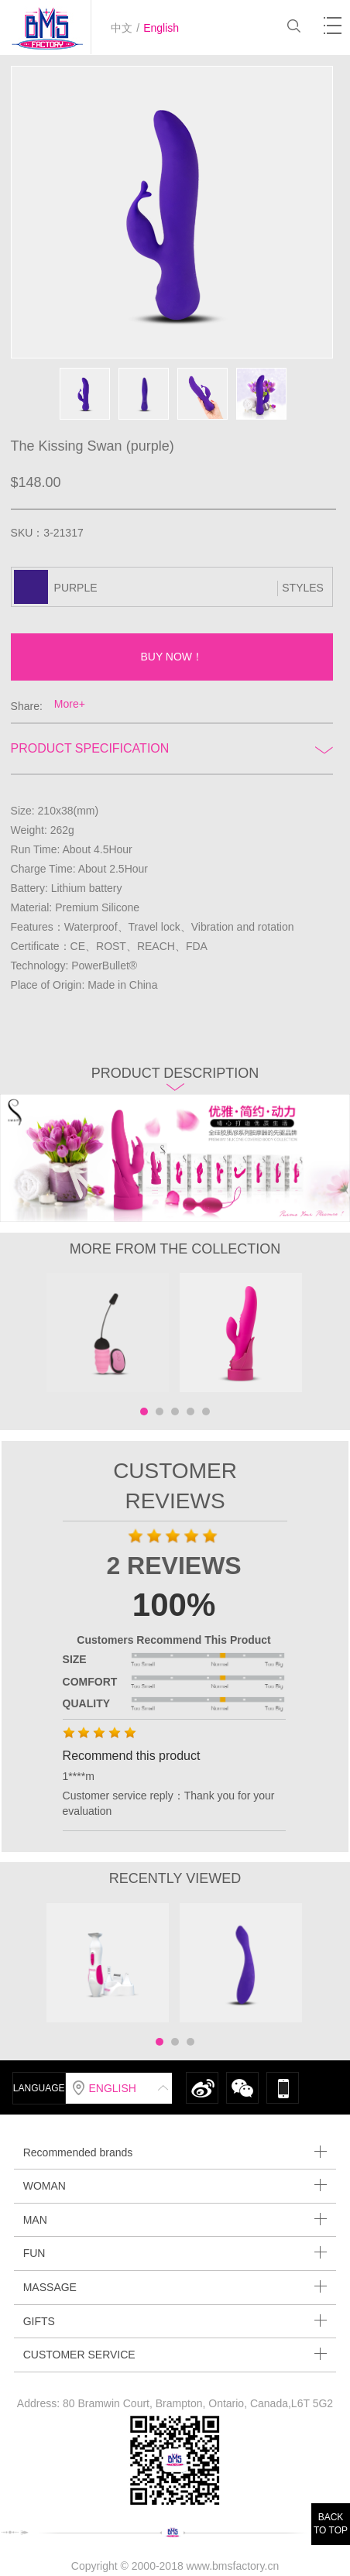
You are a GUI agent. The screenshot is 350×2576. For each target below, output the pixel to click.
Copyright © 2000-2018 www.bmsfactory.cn (175, 2566)
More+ (69, 704)
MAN (175, 2219)
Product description (175, 1078)
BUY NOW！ (171, 656)
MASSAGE (175, 2286)
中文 (121, 28)
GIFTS (175, 2320)
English (161, 28)
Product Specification (172, 748)
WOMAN (175, 2185)
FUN (175, 2252)
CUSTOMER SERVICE (175, 2354)
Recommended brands (175, 2152)
